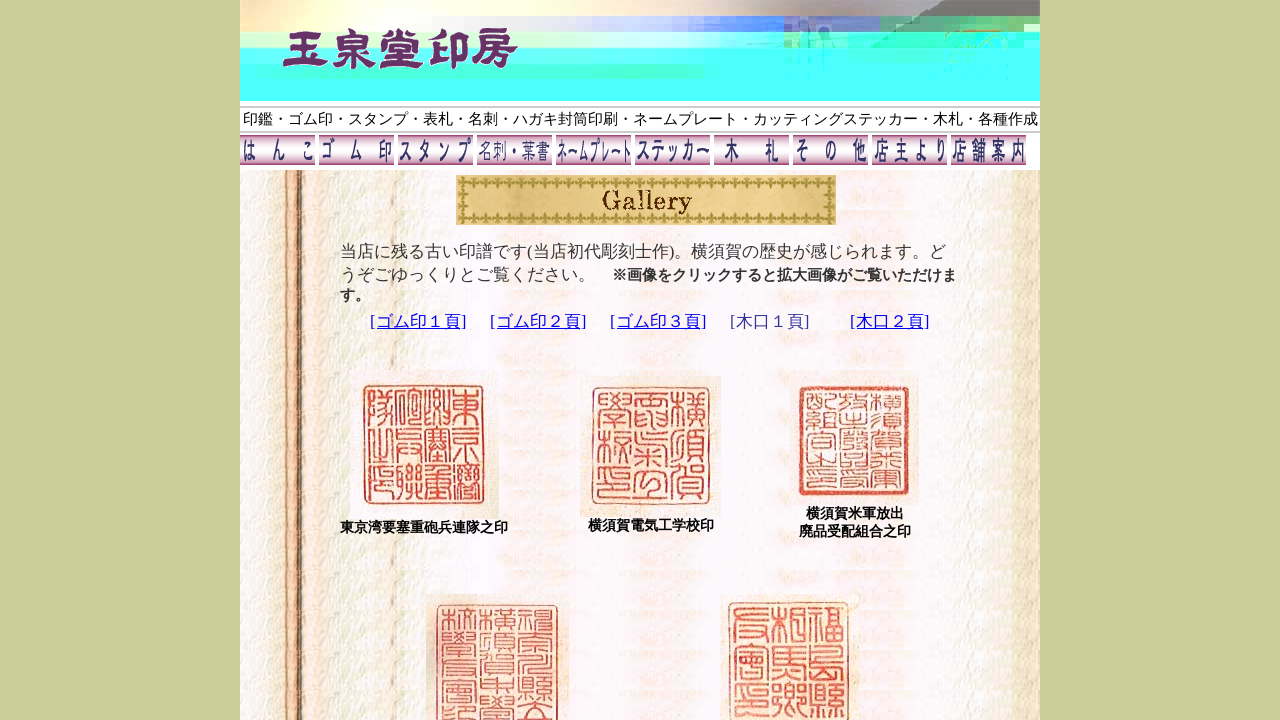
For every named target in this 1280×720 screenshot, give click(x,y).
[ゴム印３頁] (658, 321)
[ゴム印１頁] (418, 321)
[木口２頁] (889, 321)
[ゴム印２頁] (538, 321)
